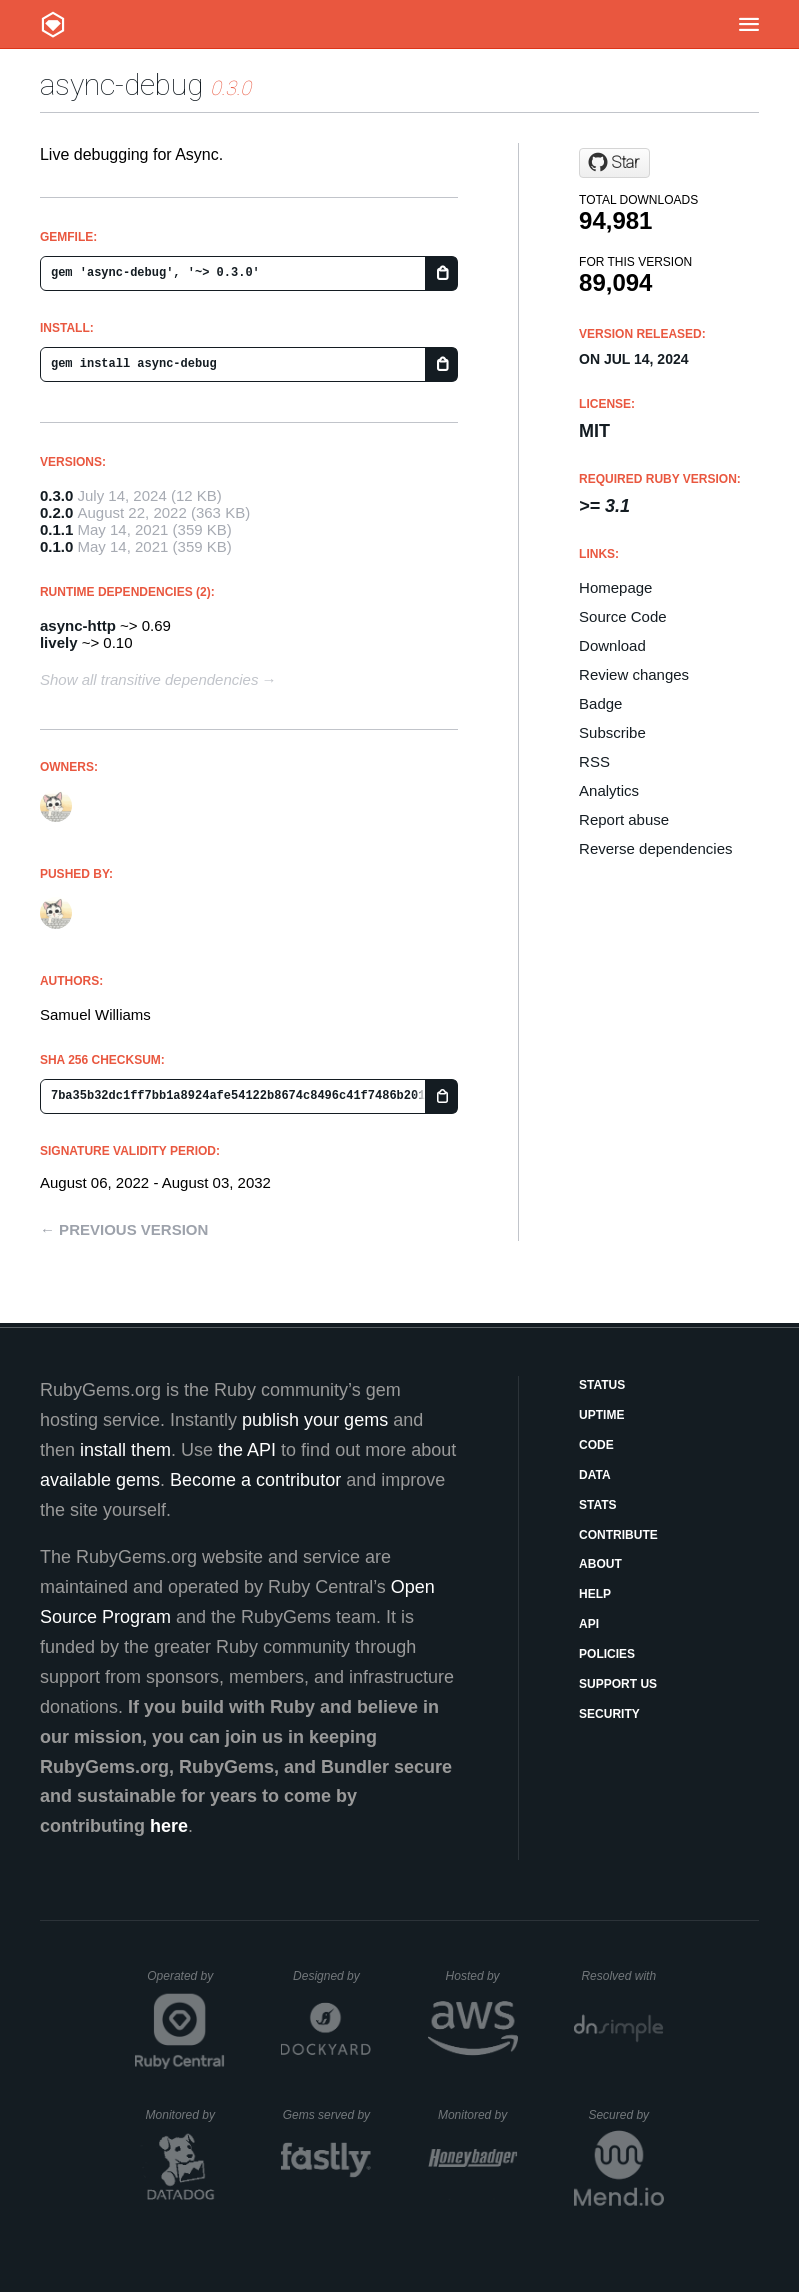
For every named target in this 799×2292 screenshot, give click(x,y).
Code (596, 1445)
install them (125, 1450)
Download (612, 645)
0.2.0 (56, 512)
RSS (594, 761)
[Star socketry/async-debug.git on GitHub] (614, 163)
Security (609, 1714)
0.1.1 (56, 529)
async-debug (121, 84)
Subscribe (612, 732)
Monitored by (186, 2115)
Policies (607, 1654)
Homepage (615, 587)
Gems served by (327, 2115)
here (169, 1826)
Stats (598, 1505)
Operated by (186, 1983)
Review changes (634, 674)
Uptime (601, 1415)
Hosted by (482, 1976)
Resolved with (622, 1976)
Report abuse (624, 819)
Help (595, 1594)
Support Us (618, 1684)
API (589, 1624)
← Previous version (124, 1229)
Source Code (623, 616)
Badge (600, 703)
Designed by (332, 1976)
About (600, 1564)
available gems (100, 1480)
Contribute (618, 1535)
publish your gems (315, 1420)
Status (602, 1385)
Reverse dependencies (655, 848)
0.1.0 (56, 546)
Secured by (625, 2115)
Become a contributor (255, 1480)
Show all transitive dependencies (149, 679)
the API (247, 1450)
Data (595, 1475)
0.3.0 (56, 495)
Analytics (609, 790)
